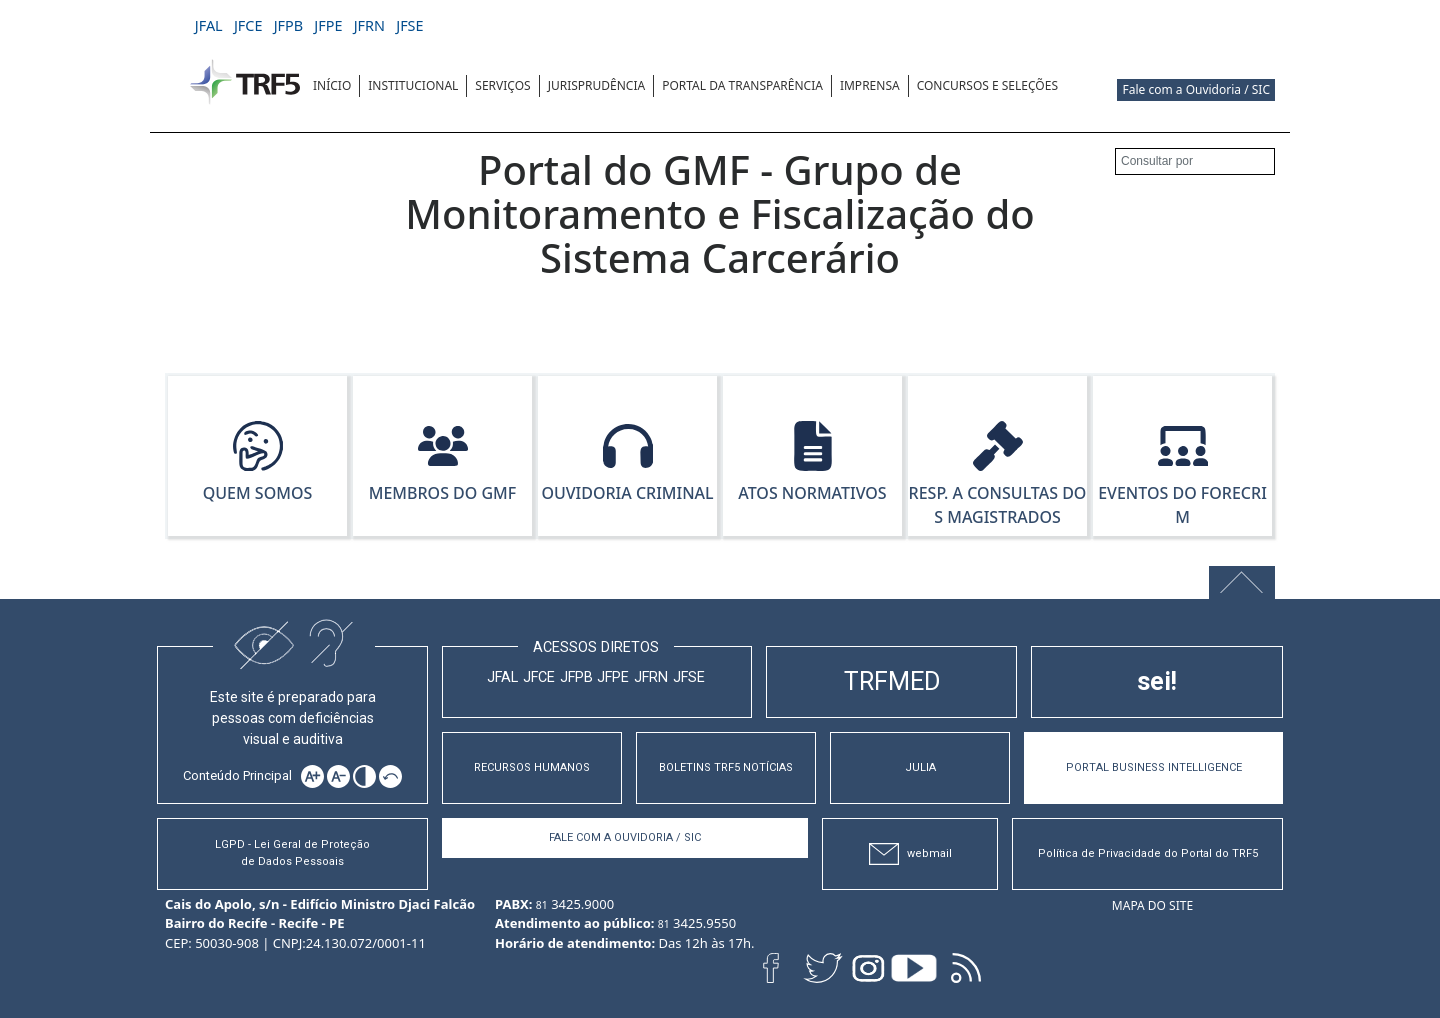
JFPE (613, 677)
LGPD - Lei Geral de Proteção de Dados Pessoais (292, 853)
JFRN (651, 677)
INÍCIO (332, 85)
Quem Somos (258, 493)
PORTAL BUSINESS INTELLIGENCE (1154, 767)
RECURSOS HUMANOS (532, 767)
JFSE (689, 677)
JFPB (576, 677)
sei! (1157, 681)
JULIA (920, 767)
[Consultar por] (1195, 161)
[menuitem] (332, 86)
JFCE (539, 677)
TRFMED (892, 681)
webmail (910, 854)
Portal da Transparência (742, 85)
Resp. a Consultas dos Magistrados (998, 505)
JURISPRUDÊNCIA (597, 85)
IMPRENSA (870, 85)
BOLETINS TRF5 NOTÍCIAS (726, 767)
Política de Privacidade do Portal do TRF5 (1148, 853)
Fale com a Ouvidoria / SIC (1196, 89)
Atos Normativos (812, 493)
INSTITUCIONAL (413, 85)
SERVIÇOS (502, 85)
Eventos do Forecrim (1182, 505)
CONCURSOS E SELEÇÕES (987, 85)
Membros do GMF (443, 493)
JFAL (502, 677)
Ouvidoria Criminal (627, 493)
